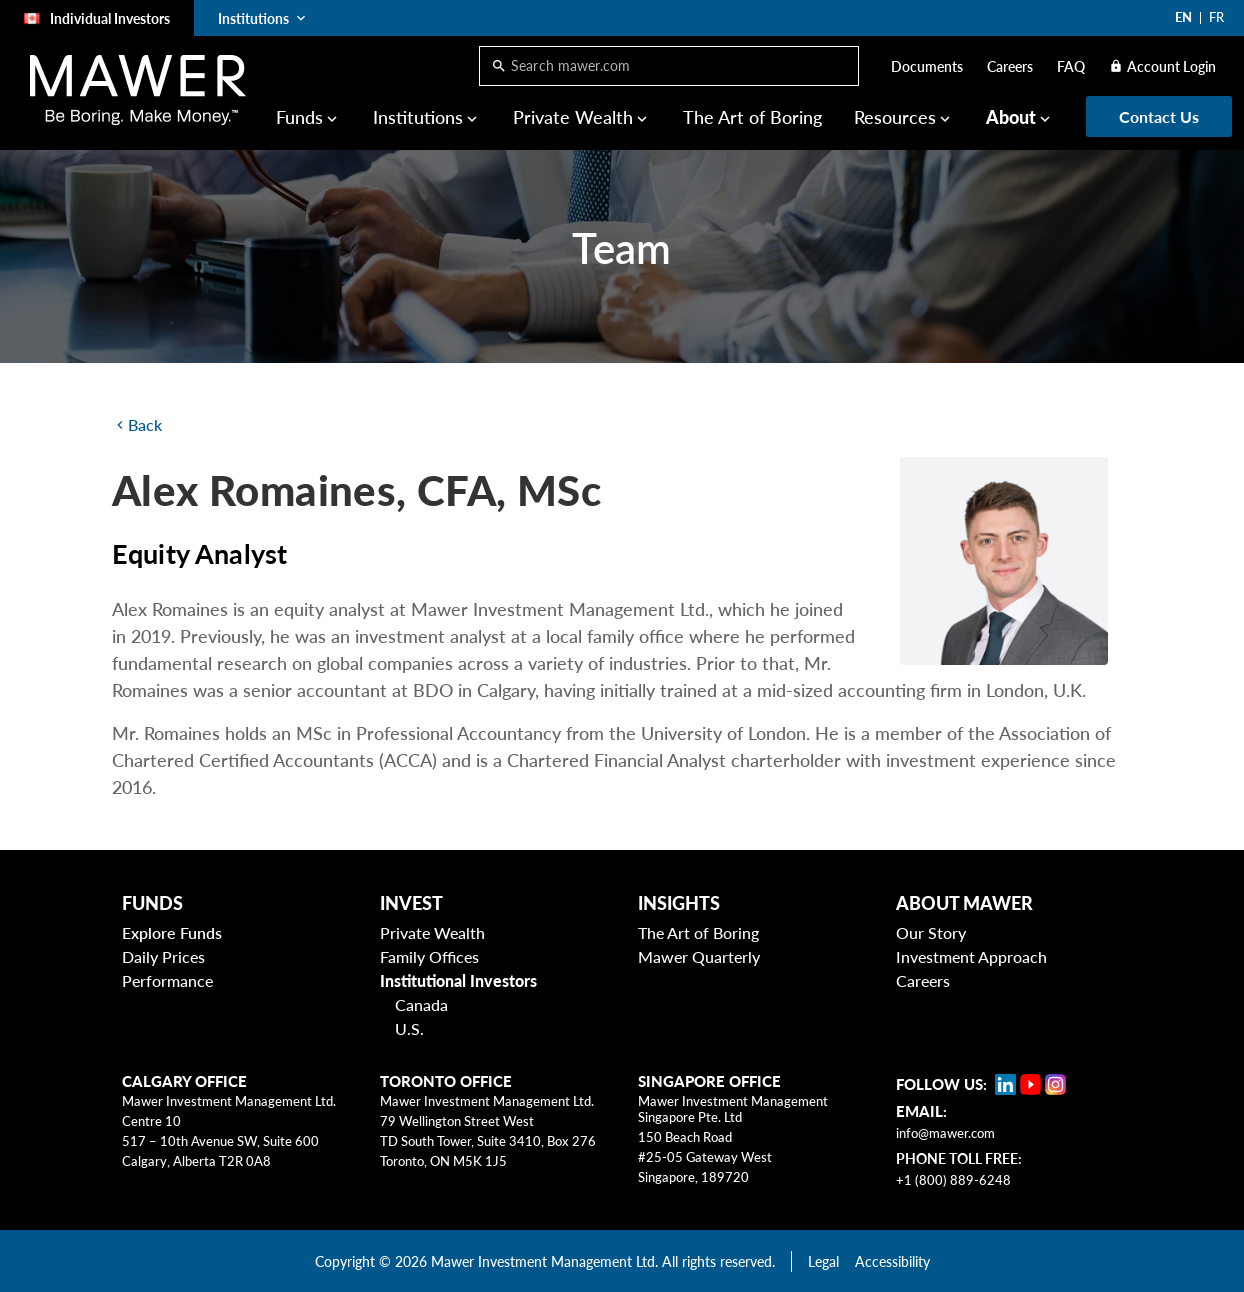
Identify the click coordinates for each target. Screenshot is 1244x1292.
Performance (167, 980)
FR (1216, 17)
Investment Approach (971, 956)
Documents (927, 66)
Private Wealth (573, 117)
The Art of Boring (752, 117)
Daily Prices (163, 956)
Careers (1010, 66)
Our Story (931, 932)
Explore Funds (172, 932)
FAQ (1071, 66)
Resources (895, 117)
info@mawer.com (945, 1133)
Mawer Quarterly (699, 956)
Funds (299, 117)
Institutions (418, 117)
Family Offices (429, 956)
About (1011, 117)
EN (1183, 17)
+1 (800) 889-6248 (953, 1180)
